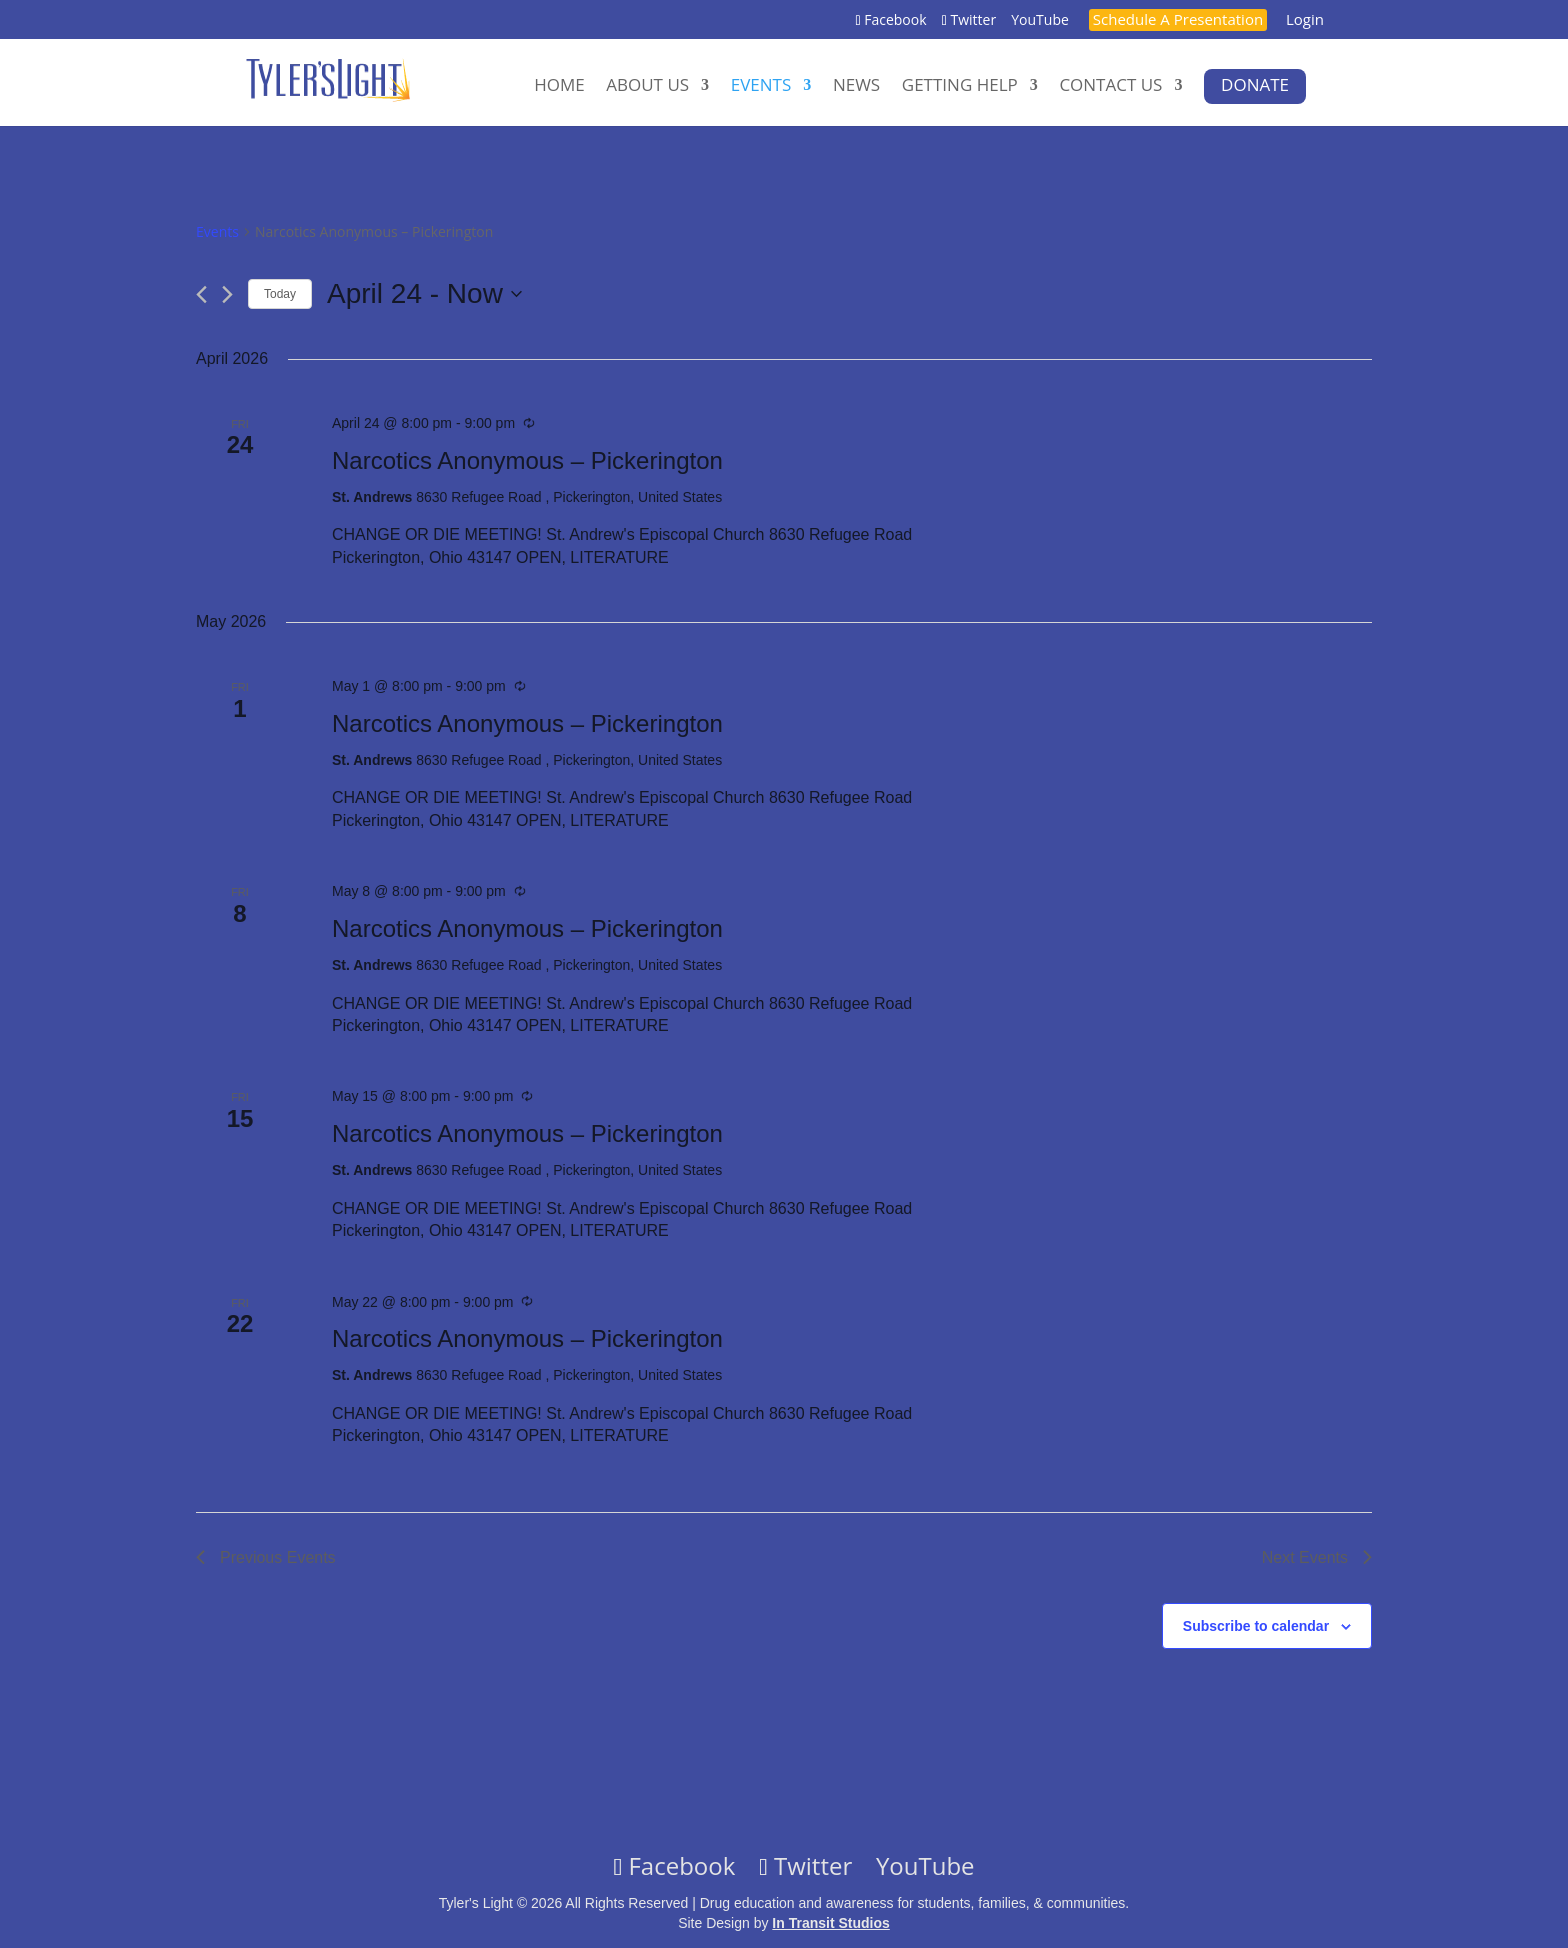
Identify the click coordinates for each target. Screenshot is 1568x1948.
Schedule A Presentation (1178, 21)
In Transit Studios (830, 1923)
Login (1305, 21)
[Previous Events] (201, 294)
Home (559, 86)
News (856, 86)
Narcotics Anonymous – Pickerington (527, 460)
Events (761, 86)
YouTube (1040, 21)
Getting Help (960, 86)
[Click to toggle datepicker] (424, 294)
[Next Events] (227, 294)
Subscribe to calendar (1256, 1626)
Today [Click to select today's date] (280, 294)
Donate (1255, 84)
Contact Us (1110, 86)
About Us (647, 86)
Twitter (971, 21)
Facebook (894, 21)
